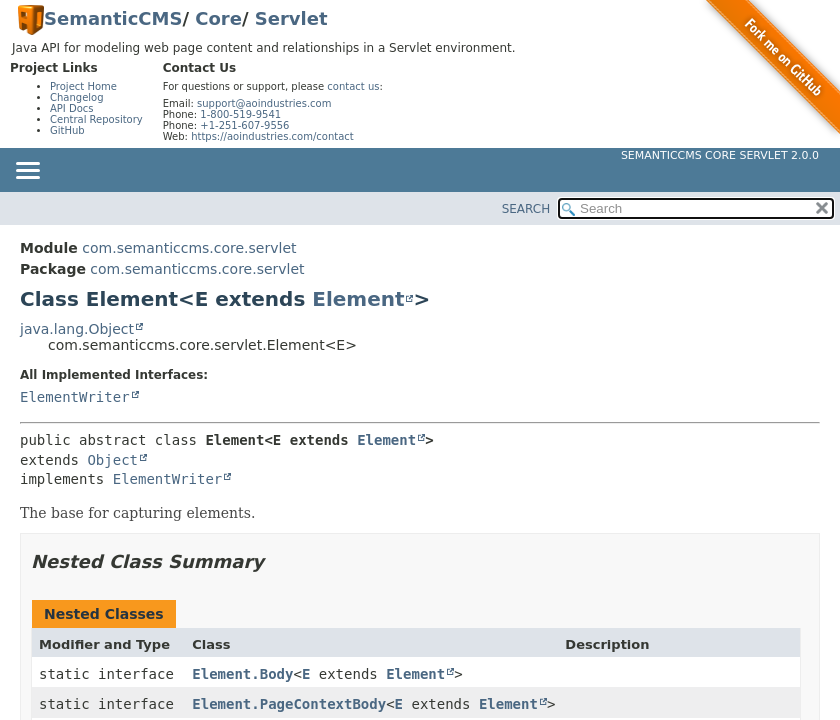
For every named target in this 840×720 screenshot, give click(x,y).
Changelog (77, 97)
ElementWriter (75, 397)
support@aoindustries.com (264, 103)
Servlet (291, 18)
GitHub (67, 130)
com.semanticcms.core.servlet (189, 248)
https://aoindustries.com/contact (272, 136)
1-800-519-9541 (240, 114)
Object (112, 460)
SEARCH (526, 209)
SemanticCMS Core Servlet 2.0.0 (720, 155)
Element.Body (242, 674)
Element (358, 299)
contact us (353, 86)
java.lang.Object (77, 329)
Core (218, 18)
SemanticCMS (113, 18)
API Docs (72, 108)
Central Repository (96, 119)
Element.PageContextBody (289, 704)
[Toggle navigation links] (27, 172)
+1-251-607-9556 (244, 125)
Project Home (83, 86)
